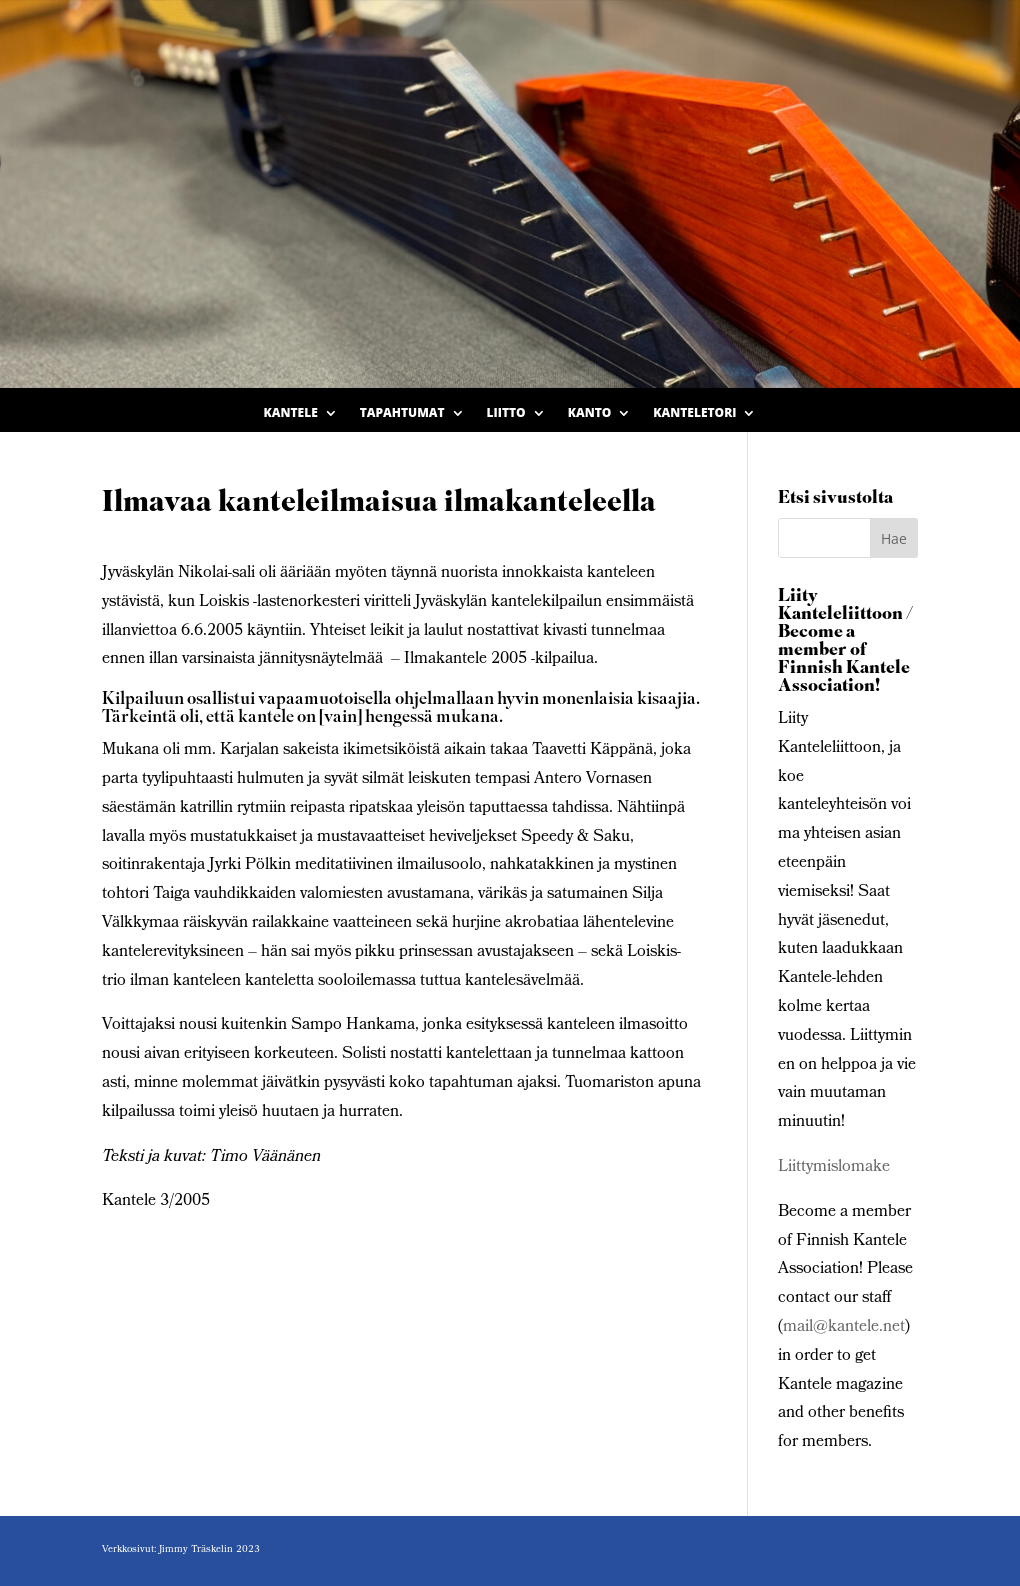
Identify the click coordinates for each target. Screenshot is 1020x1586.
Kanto (590, 413)
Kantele (291, 413)
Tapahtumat (402, 413)
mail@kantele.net (844, 1327)
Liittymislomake (834, 1167)
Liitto (506, 413)
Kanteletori (694, 413)
